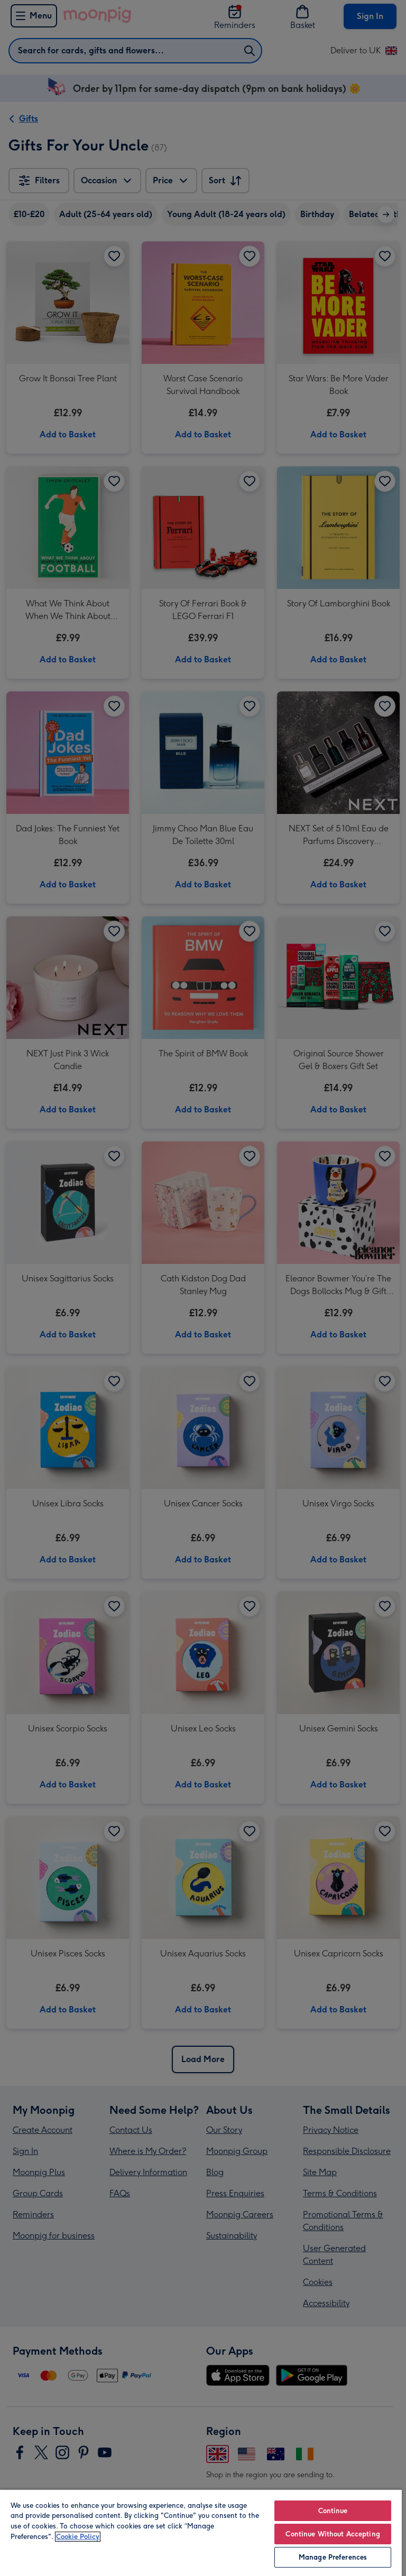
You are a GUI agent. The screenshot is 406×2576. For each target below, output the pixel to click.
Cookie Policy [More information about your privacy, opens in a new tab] (77, 2537)
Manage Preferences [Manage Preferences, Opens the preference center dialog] (333, 2557)
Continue (333, 2511)
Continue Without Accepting (332, 2534)
